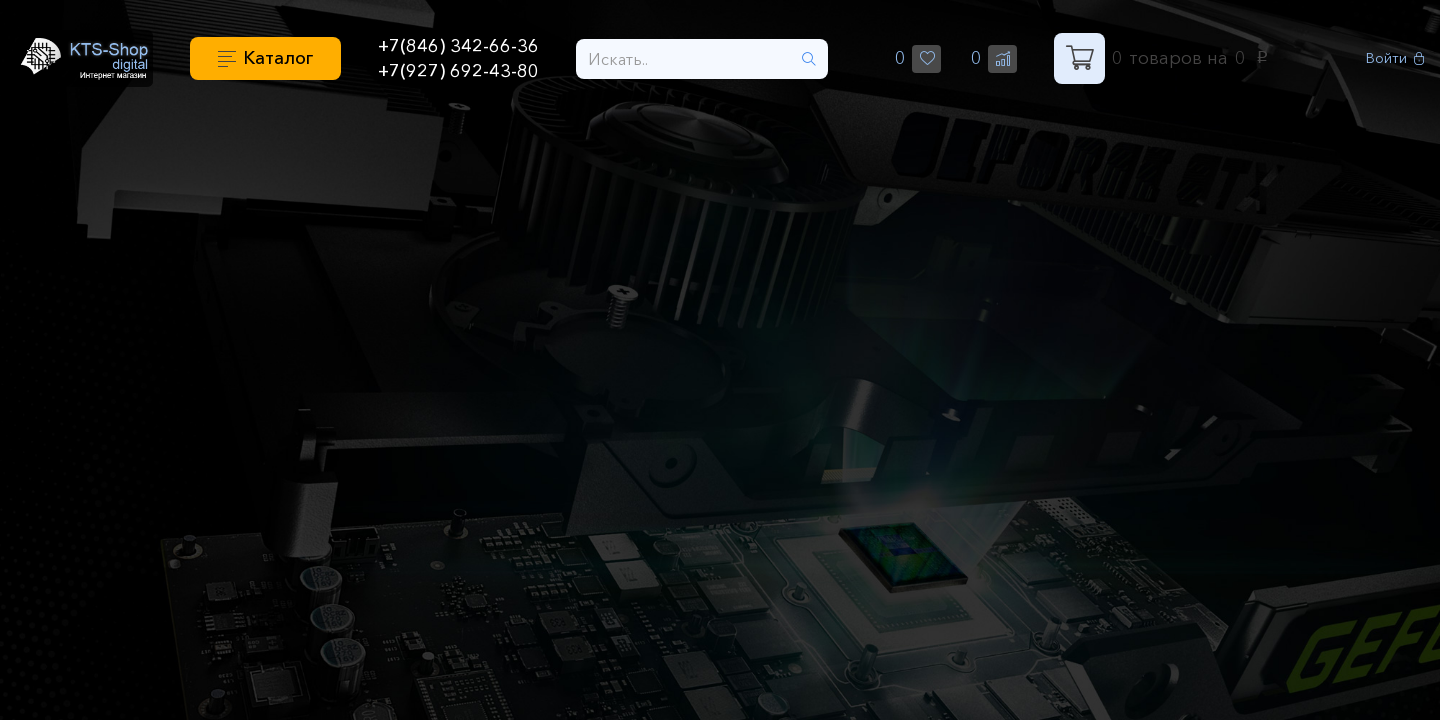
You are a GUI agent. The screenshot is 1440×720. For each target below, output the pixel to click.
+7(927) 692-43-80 (458, 71)
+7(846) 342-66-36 (458, 46)
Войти (1395, 58)
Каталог (278, 58)
